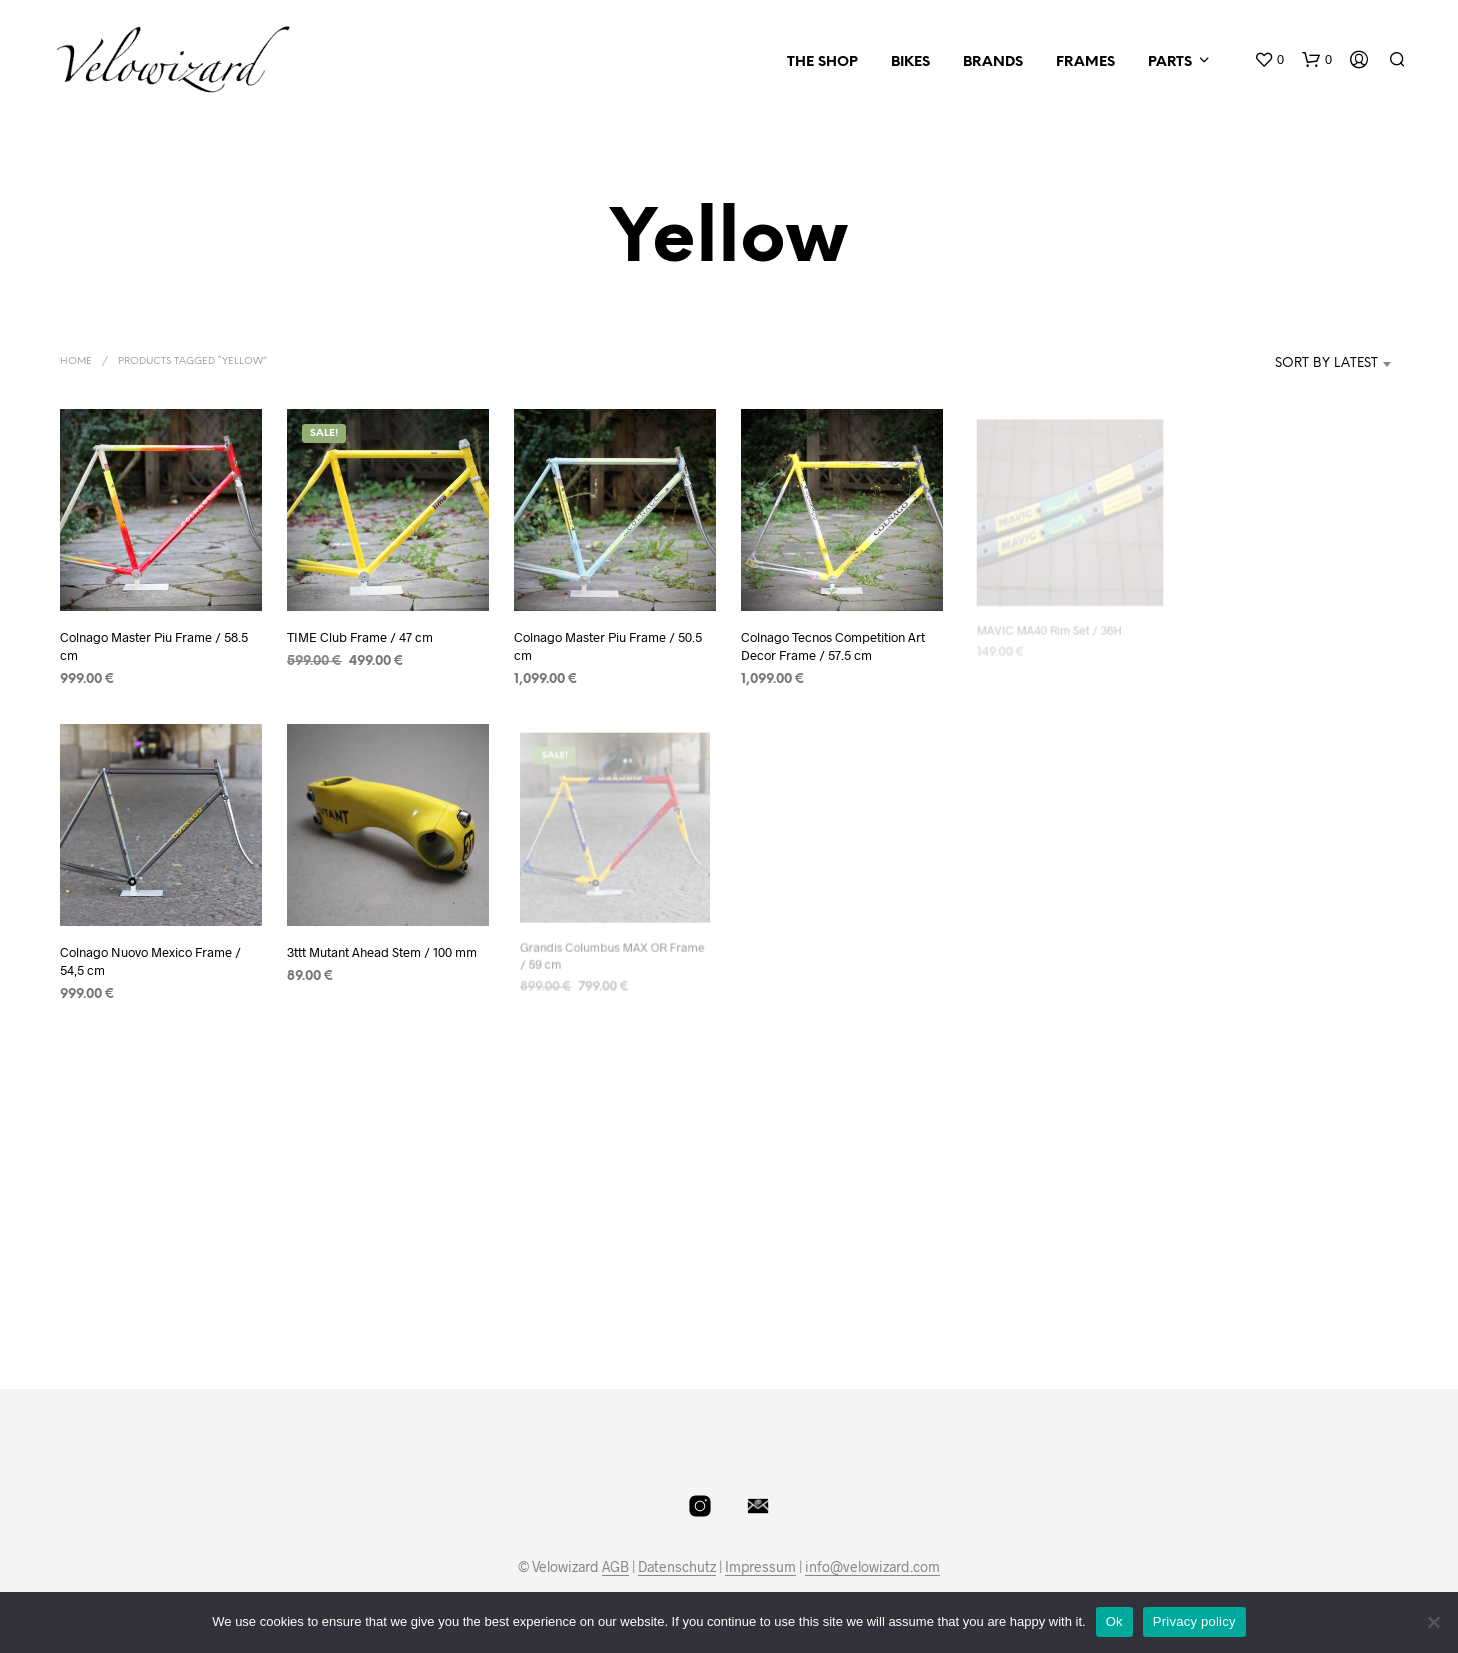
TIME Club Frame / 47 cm (360, 637)
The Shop (822, 62)
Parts (1170, 62)
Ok (1114, 1621)
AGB (615, 1567)
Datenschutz (677, 1567)
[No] (1433, 1622)
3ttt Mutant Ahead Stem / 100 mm (382, 947)
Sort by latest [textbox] (1326, 363)
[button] (1269, 60)
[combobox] (1296, 364)
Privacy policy (1194, 1621)
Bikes (910, 62)
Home (76, 361)
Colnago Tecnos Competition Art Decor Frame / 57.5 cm (834, 638)
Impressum (760, 1567)
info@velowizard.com (872, 1567)
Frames (1085, 62)
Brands (993, 62)
